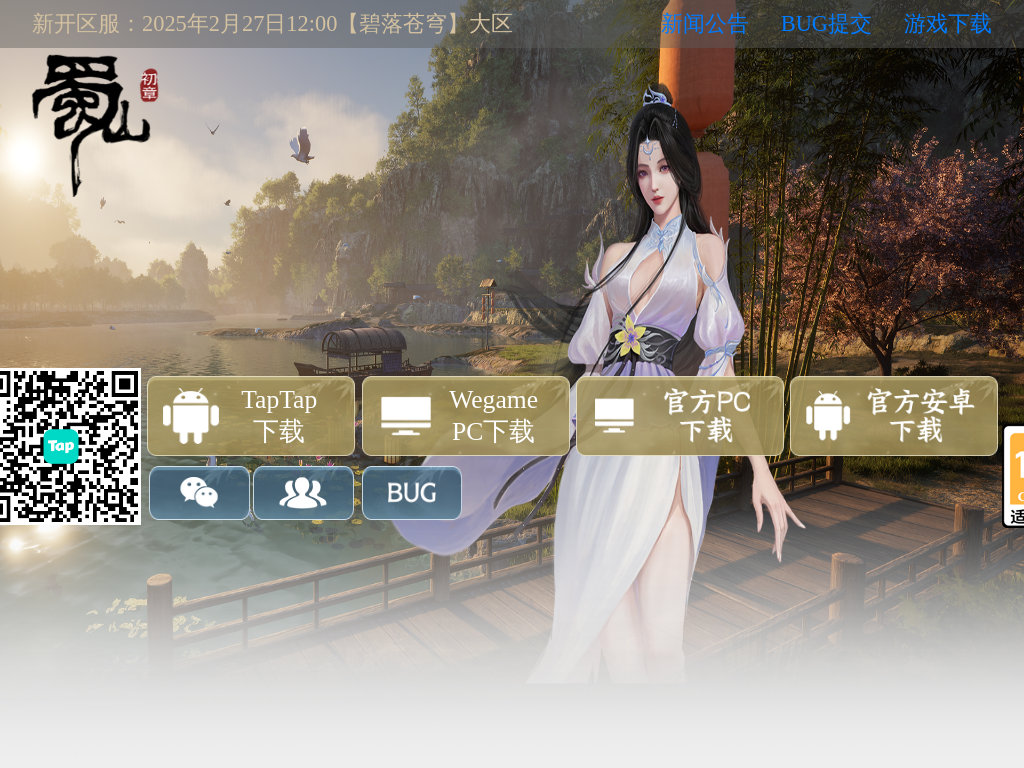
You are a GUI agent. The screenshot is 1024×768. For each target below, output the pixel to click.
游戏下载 (948, 23)
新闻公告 (705, 23)
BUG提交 (826, 23)
